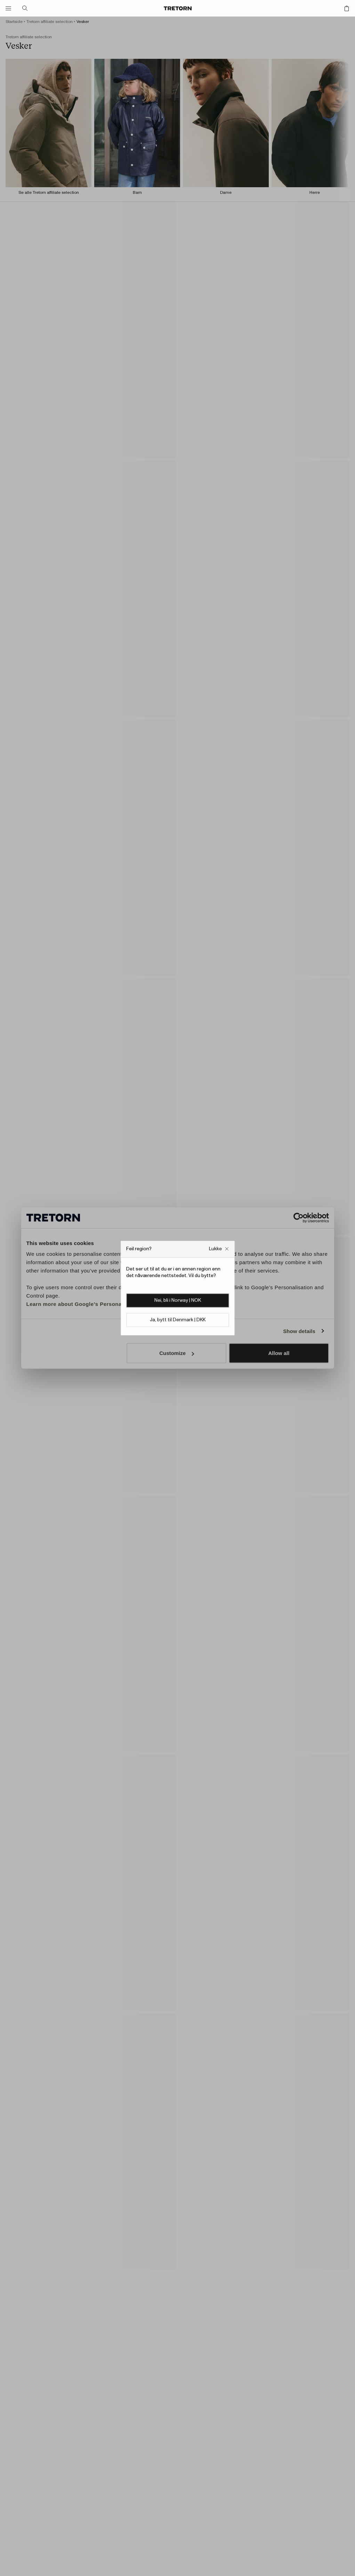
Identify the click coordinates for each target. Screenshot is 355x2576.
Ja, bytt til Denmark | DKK (177, 1319)
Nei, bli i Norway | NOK (177, 1300)
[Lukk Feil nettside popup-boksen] (218, 1249)
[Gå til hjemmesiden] (178, 8)
